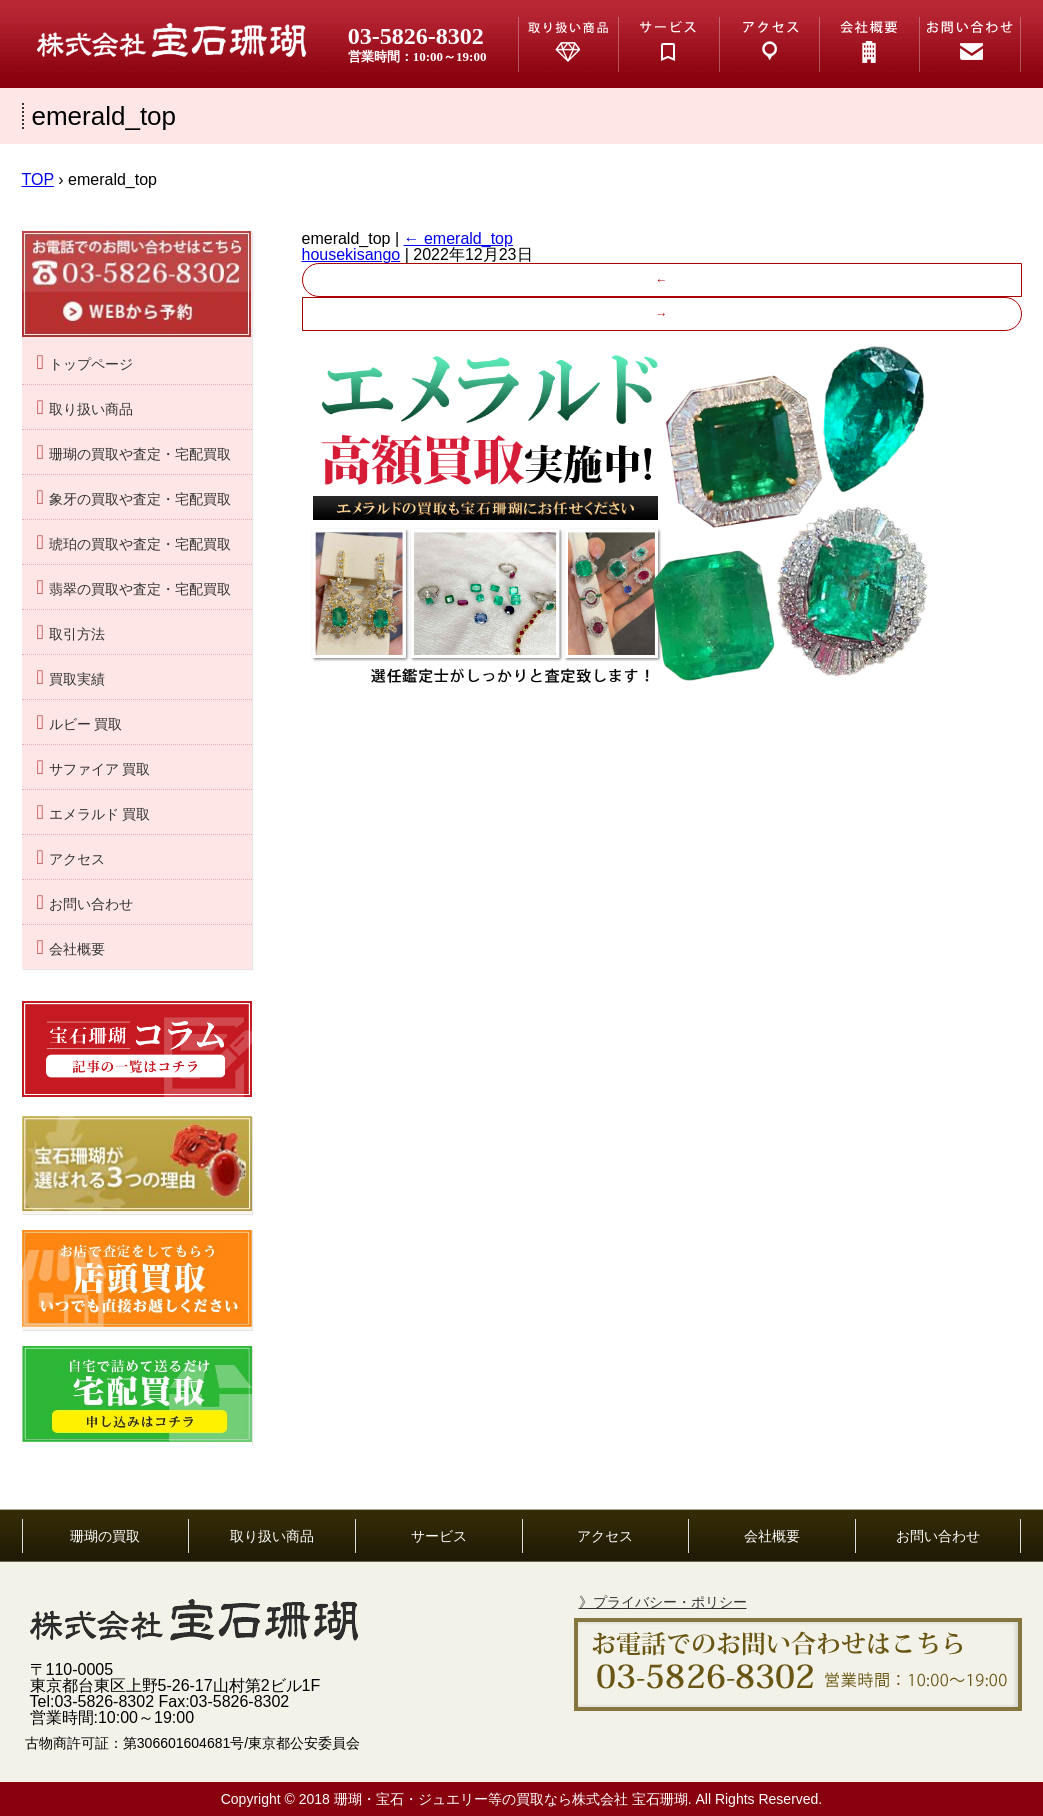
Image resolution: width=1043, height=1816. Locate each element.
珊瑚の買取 (105, 1536)
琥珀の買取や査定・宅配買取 (140, 544)
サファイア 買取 (100, 769)
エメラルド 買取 (100, 814)
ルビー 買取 (86, 724)
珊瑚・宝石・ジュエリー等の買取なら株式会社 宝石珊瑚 (511, 1799)
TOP (38, 179)
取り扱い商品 (91, 409)
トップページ (91, 364)
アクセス (77, 859)
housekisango (351, 254)
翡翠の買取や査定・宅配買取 (140, 589)
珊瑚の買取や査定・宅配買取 (140, 454)
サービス (439, 1536)
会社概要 (77, 949)
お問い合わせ (91, 904)
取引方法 (77, 634)
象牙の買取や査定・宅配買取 (140, 499)
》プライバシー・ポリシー (663, 1602)
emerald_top (458, 238)
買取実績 (77, 679)
